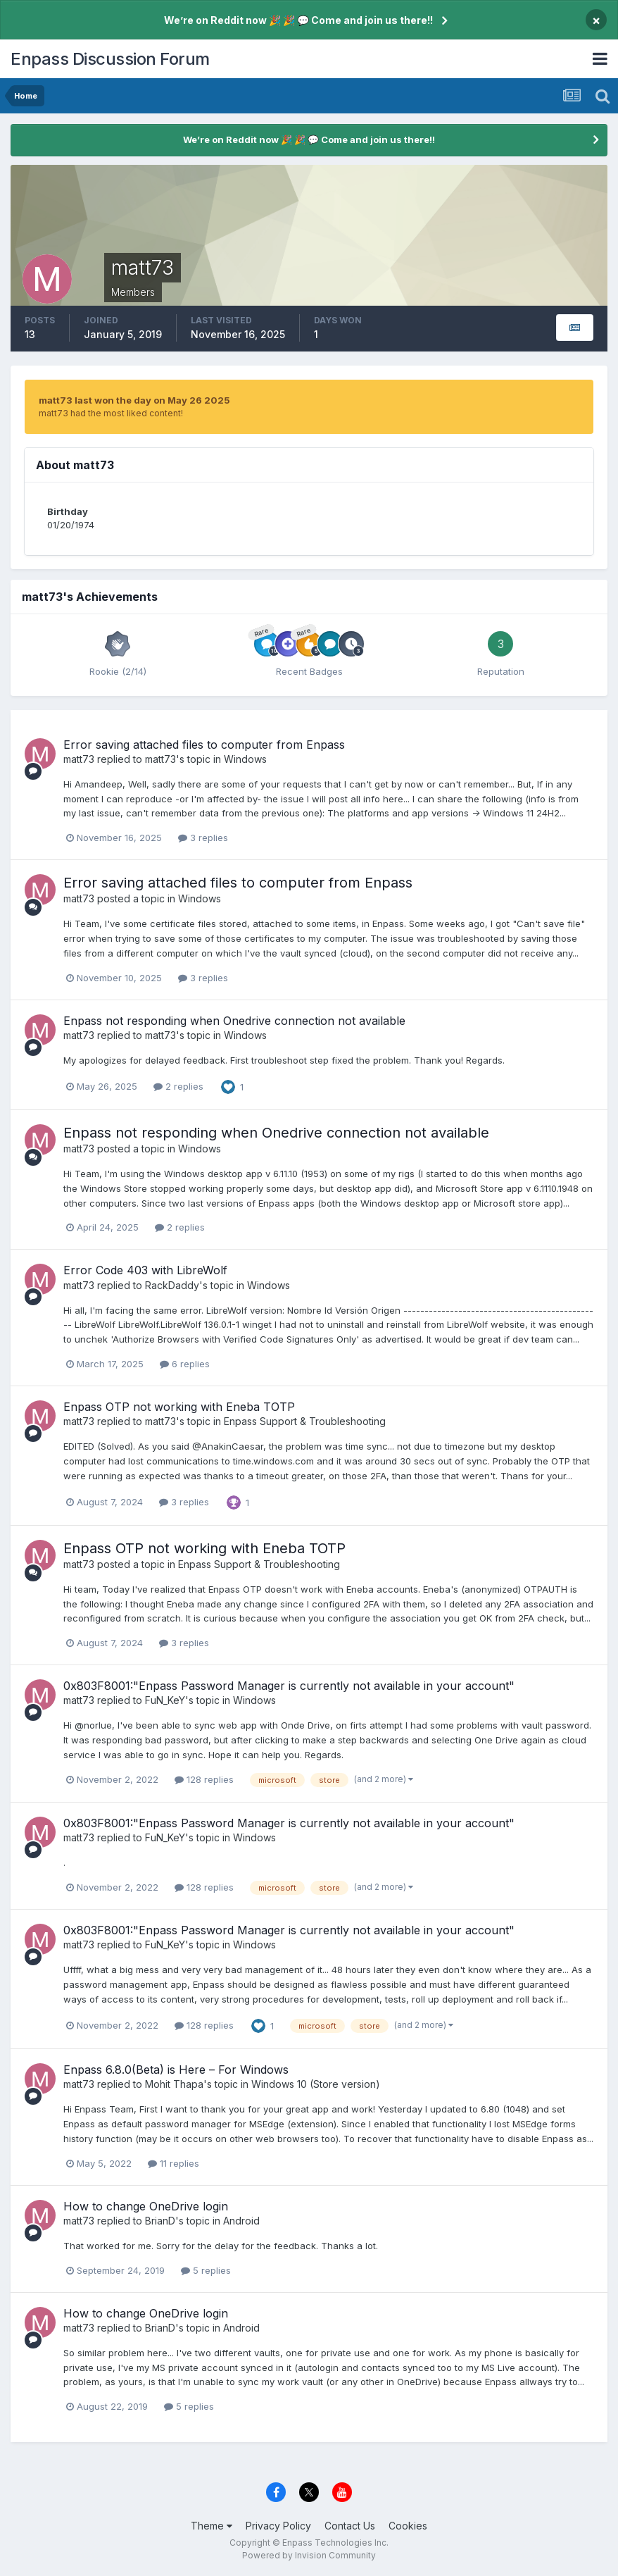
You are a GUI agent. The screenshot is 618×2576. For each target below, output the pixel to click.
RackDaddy (172, 1285)
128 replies (204, 1779)
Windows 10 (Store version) (315, 2084)
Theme (211, 2526)
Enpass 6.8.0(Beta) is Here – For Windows (176, 2069)
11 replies (173, 2163)
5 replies (206, 2270)
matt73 (78, 759)
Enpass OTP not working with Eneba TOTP (179, 1407)
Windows (245, 759)
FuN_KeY (165, 1700)
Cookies (408, 2526)
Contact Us (349, 2526)
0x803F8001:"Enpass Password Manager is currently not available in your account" (289, 1686)
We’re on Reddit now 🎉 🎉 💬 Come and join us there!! (298, 20)
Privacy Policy (278, 2526)
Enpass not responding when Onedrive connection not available (234, 1021)
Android (241, 2221)
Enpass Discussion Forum (110, 59)
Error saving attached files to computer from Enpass (204, 745)
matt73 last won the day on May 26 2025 (134, 400)
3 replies (203, 837)
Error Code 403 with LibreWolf (145, 1270)
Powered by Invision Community (309, 2555)
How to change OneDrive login (145, 2206)
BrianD (160, 2221)
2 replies (178, 1086)
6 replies (185, 1363)
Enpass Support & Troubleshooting (305, 1421)
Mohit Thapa (174, 2084)
